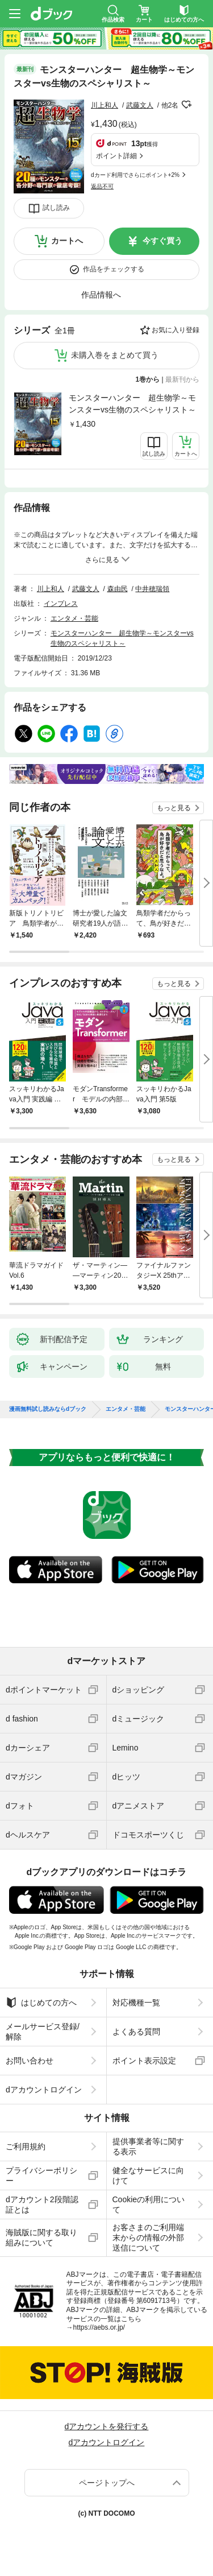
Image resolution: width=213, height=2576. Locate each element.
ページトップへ (107, 2482)
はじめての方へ (41, 2002)
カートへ (67, 240)
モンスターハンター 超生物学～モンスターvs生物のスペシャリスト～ (132, 403)
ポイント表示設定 (144, 2060)
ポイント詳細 (116, 156)
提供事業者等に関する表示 (148, 2146)
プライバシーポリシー (41, 2175)
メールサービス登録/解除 (43, 2031)
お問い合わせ (29, 2060)
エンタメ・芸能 (74, 618)
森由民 (117, 589)
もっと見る (174, 808)
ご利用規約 (25, 2146)
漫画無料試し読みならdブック (47, 1409)
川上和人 (104, 105)
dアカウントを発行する (107, 2426)
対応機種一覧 (136, 2002)
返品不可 (102, 186)
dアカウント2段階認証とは (42, 2204)
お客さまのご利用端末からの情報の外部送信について (148, 2237)
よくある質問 (136, 2031)
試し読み (56, 208)
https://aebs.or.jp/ (99, 2327)
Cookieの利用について (148, 2204)
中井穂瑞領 (152, 589)
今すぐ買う (162, 240)
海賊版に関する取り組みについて (41, 2237)
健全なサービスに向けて (148, 2175)
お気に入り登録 (175, 330)
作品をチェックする (113, 269)
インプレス (61, 604)
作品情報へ (101, 294)
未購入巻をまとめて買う (114, 355)
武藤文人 (139, 105)
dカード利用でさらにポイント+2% (135, 175)
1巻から (148, 379)
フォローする (186, 104)
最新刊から (182, 379)
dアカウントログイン (44, 2089)
